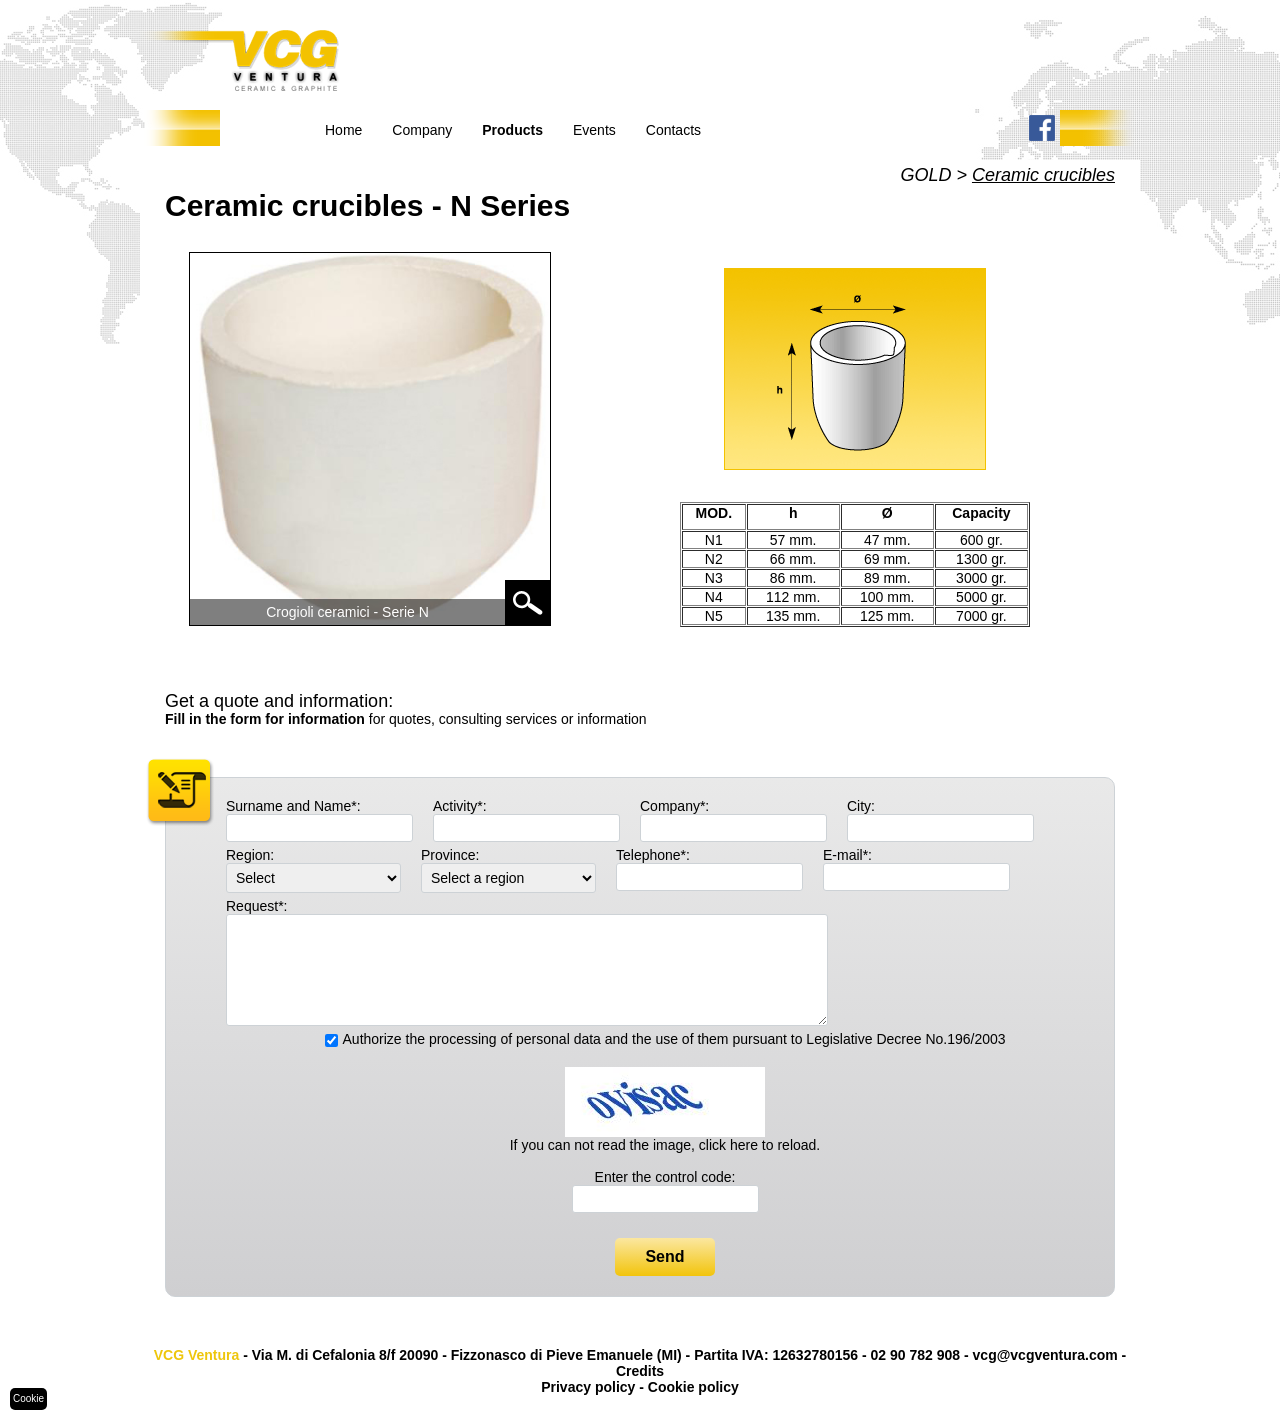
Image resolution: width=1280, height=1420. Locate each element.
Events (594, 130)
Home (343, 130)
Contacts (673, 130)
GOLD (925, 175)
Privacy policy (588, 1387)
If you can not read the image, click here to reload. (665, 1145)
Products (512, 130)
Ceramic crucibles (1043, 175)
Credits (640, 1371)
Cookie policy (693, 1387)
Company (422, 130)
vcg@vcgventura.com (1045, 1355)
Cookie (28, 1398)
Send (664, 1256)
